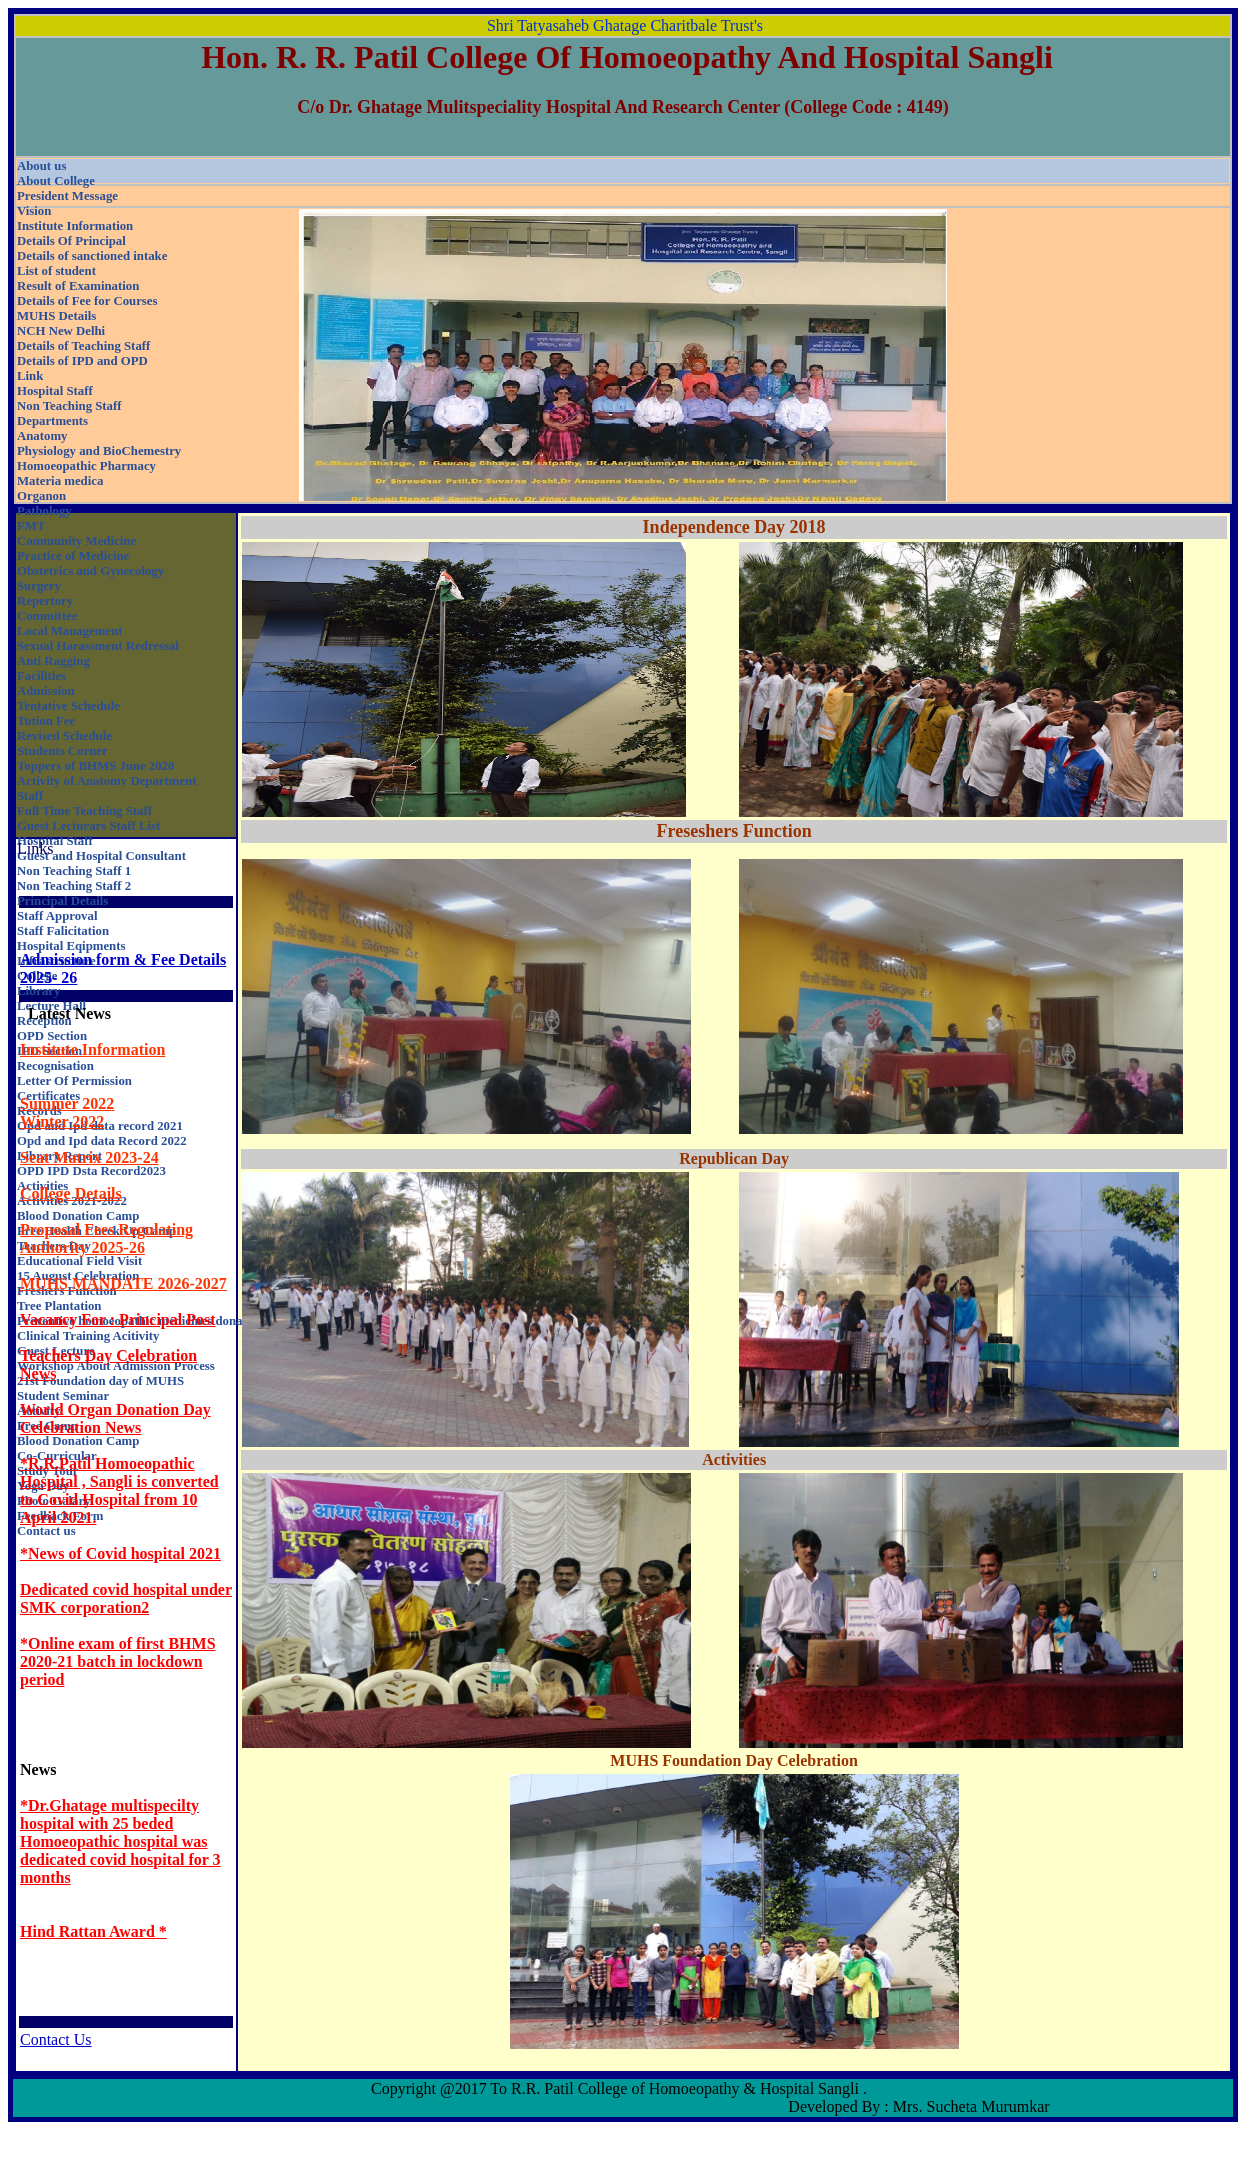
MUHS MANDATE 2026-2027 (123, 1283)
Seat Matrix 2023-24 (89, 1157)
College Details (71, 1193)
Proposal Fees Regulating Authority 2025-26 (106, 1238)
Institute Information (92, 1049)
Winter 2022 (62, 1121)
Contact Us (56, 2039)
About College (56, 181)
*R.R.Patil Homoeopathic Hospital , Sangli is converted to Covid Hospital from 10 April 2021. (119, 1490)
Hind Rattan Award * (93, 1931)
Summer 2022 (67, 1103)
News (38, 1769)
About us (41, 166)
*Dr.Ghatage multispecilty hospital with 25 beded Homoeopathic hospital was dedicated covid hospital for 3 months (120, 1841)
